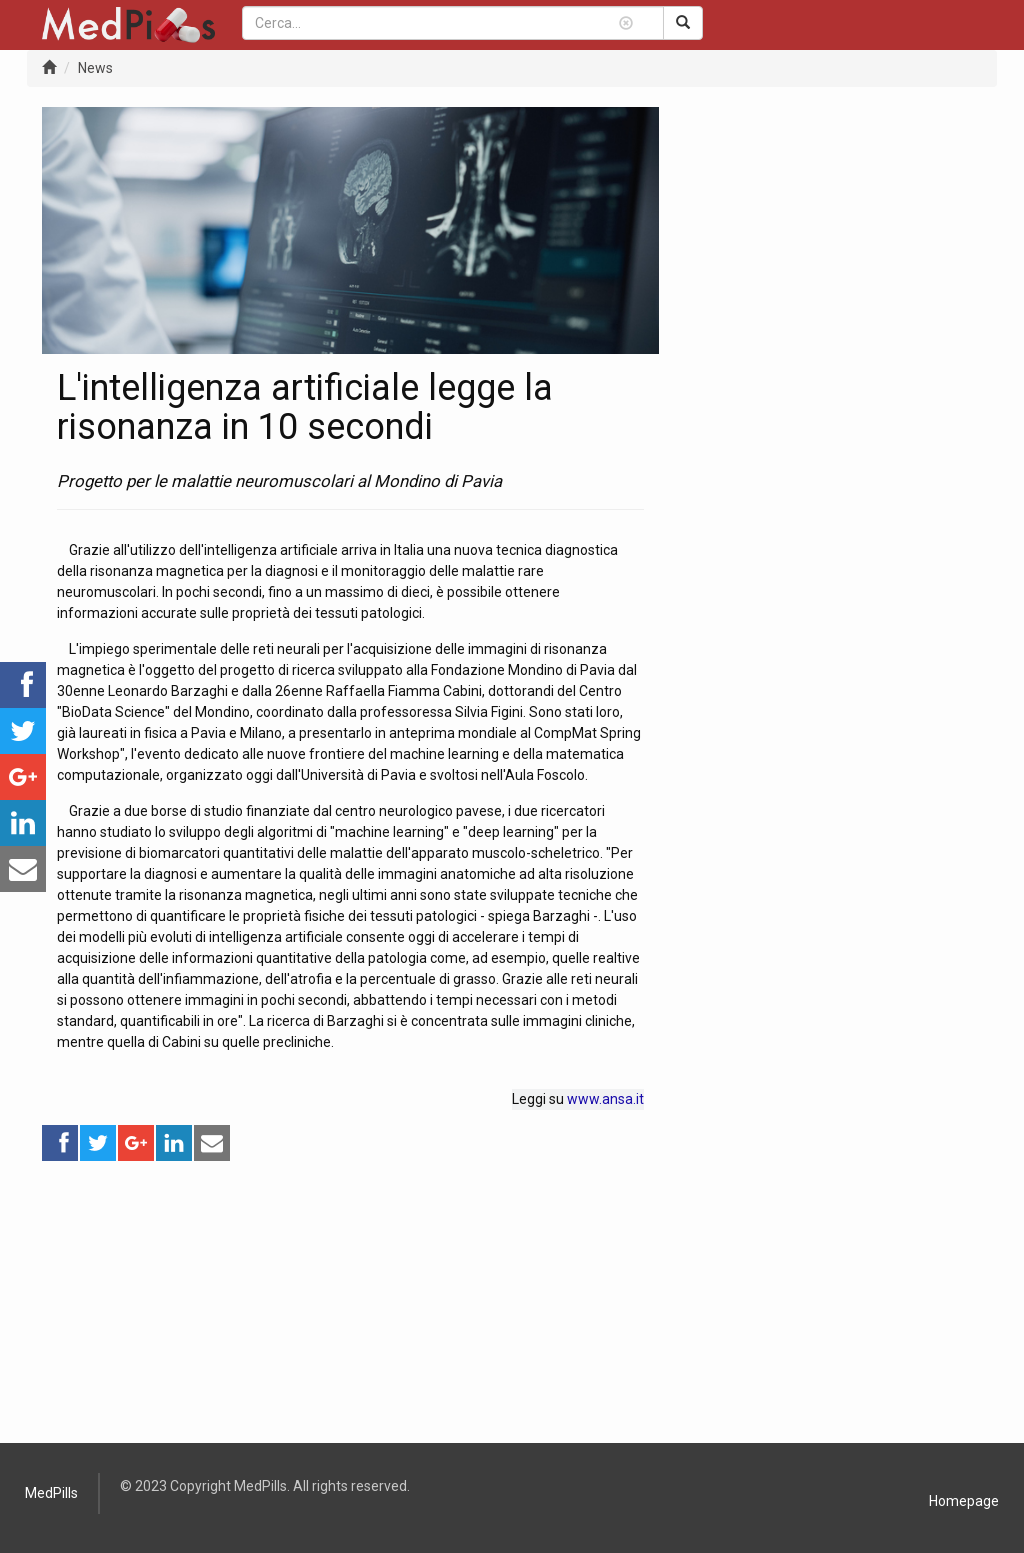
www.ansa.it (605, 1099)
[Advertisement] (350, 1303)
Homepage (964, 1501)
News (95, 68)
